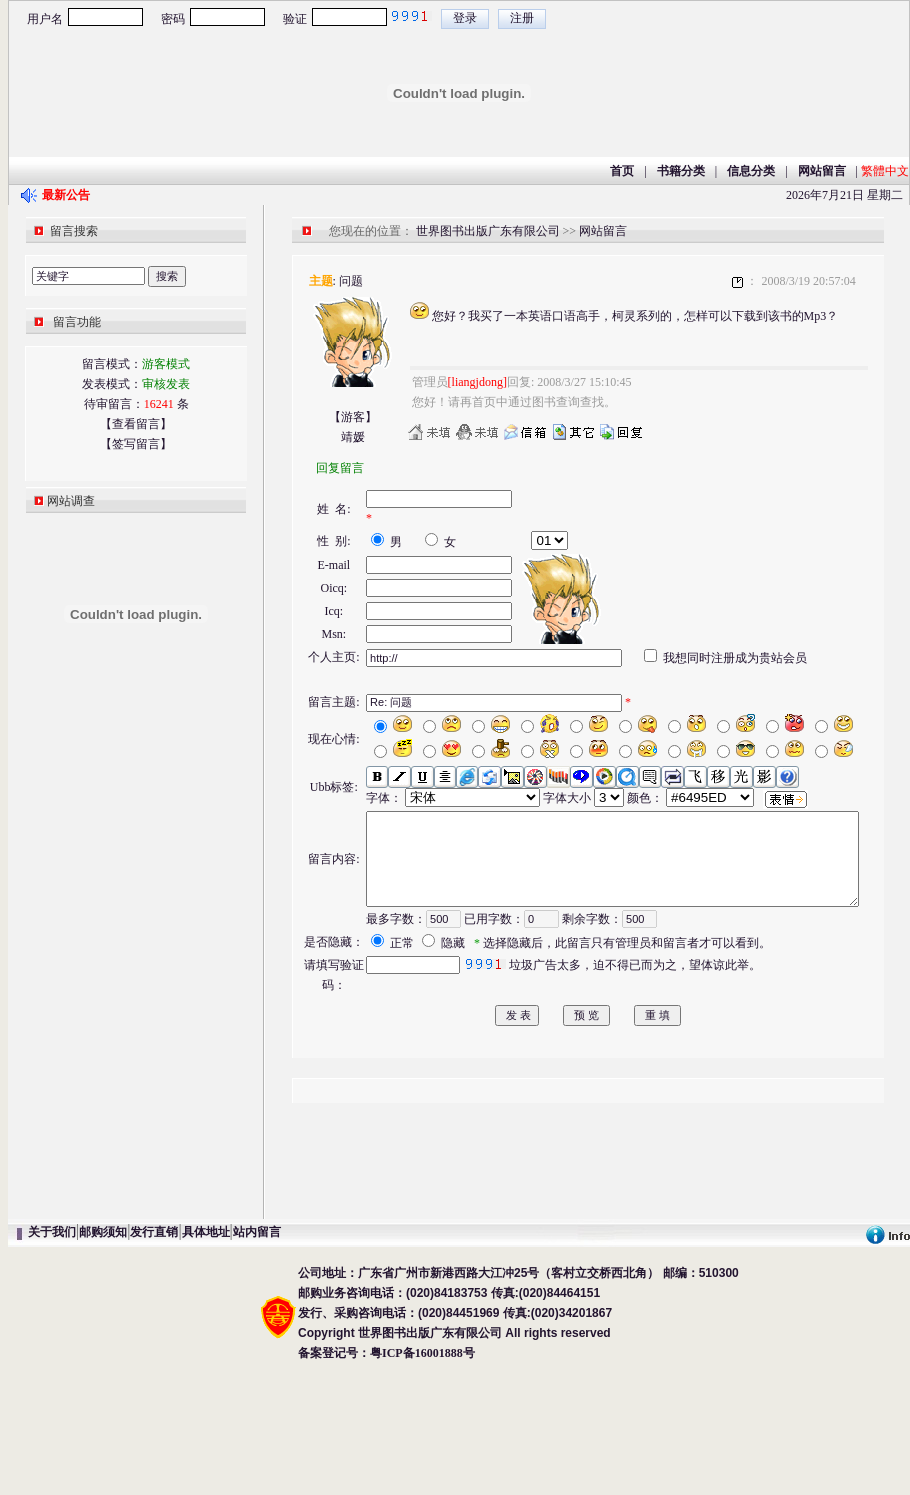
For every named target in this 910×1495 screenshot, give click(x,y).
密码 (173, 19)
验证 (295, 19)
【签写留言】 (136, 444)
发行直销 (154, 1348)
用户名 (45, 19)
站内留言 (257, 1348)
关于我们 (52, 1348)
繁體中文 (885, 171)
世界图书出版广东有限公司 (488, 231)
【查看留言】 (136, 424)
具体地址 (206, 1348)
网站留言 (603, 231)
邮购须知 (103, 1348)
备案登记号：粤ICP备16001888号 (386, 1469)
